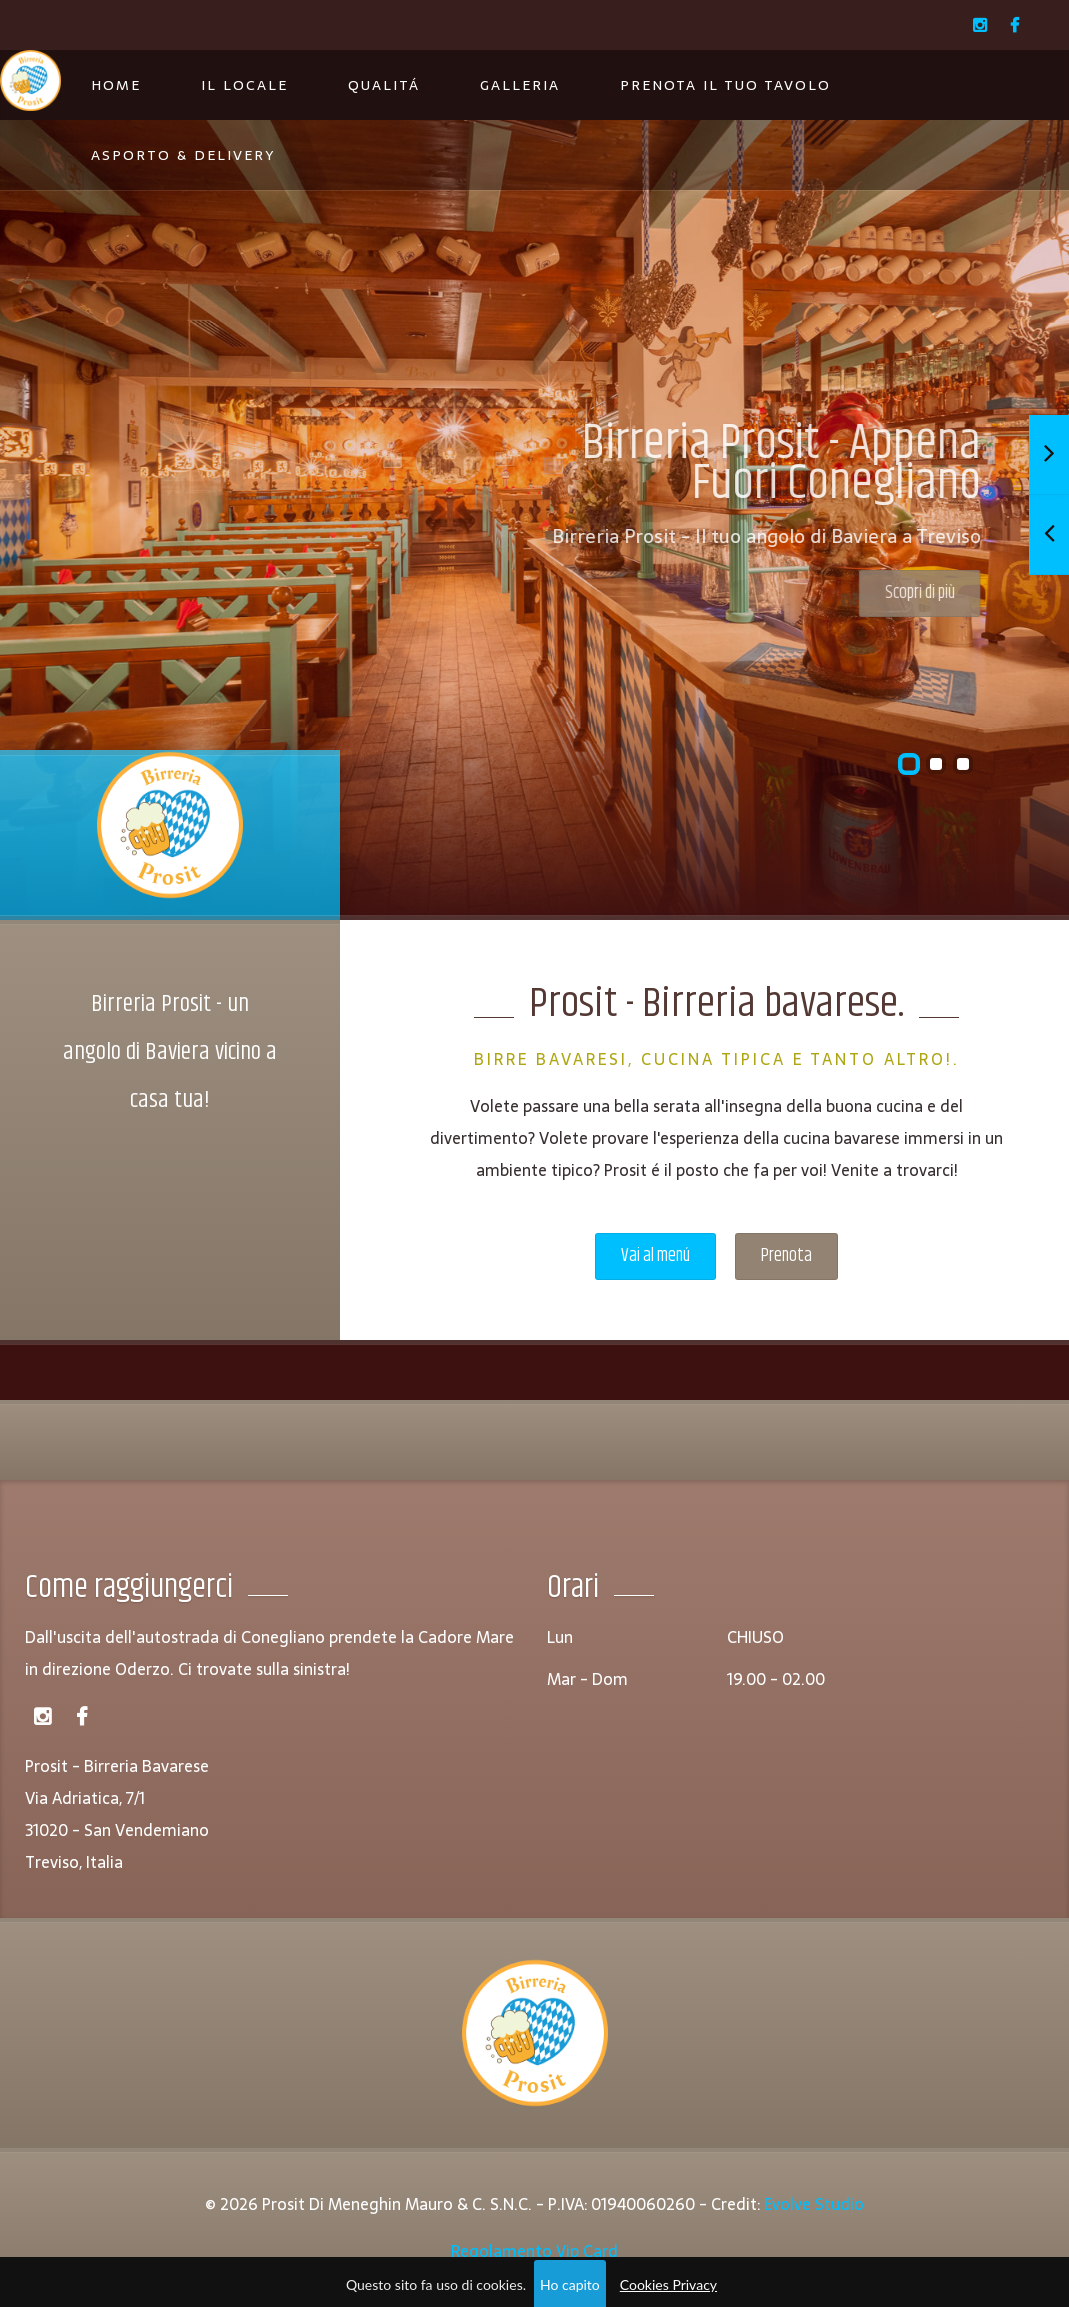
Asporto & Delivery (183, 155)
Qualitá (384, 85)
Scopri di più (885, 593)
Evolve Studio (814, 2204)
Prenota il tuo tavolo (725, 85)
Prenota (786, 1256)
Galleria (520, 85)
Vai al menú (655, 1256)
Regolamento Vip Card (534, 2251)
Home (116, 85)
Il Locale (244, 85)
